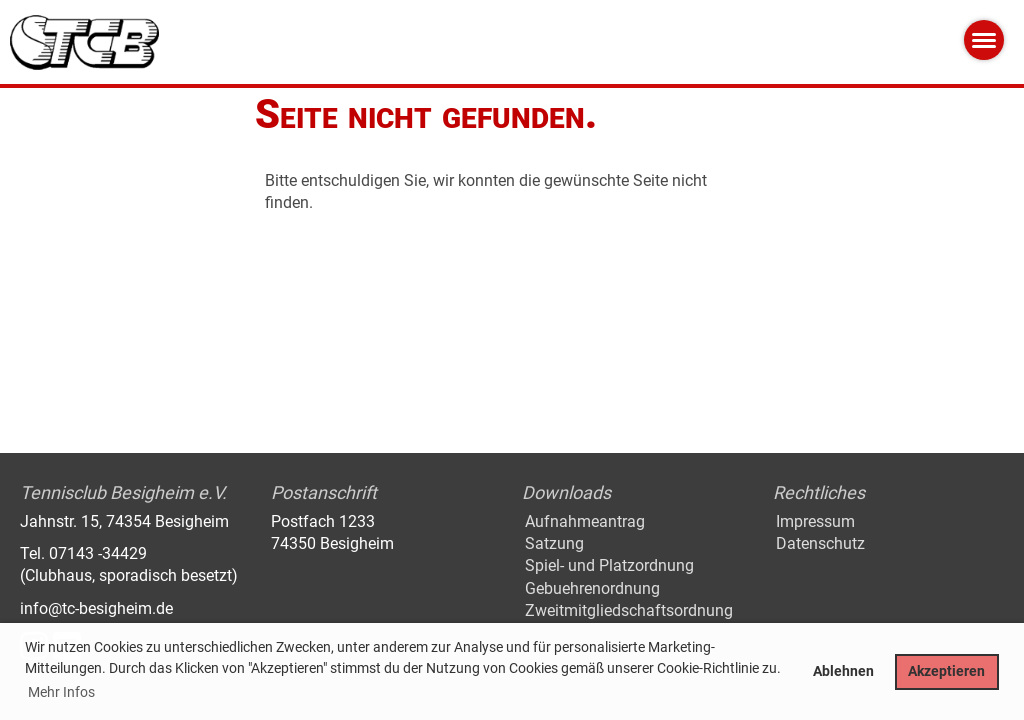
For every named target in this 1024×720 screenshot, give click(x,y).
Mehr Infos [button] (61, 692)
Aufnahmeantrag (585, 521)
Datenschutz (820, 543)
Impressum (815, 521)
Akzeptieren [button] (946, 671)
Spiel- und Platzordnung (609, 565)
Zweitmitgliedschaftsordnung (629, 610)
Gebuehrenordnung (592, 588)
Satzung (554, 543)
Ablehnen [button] (843, 671)
